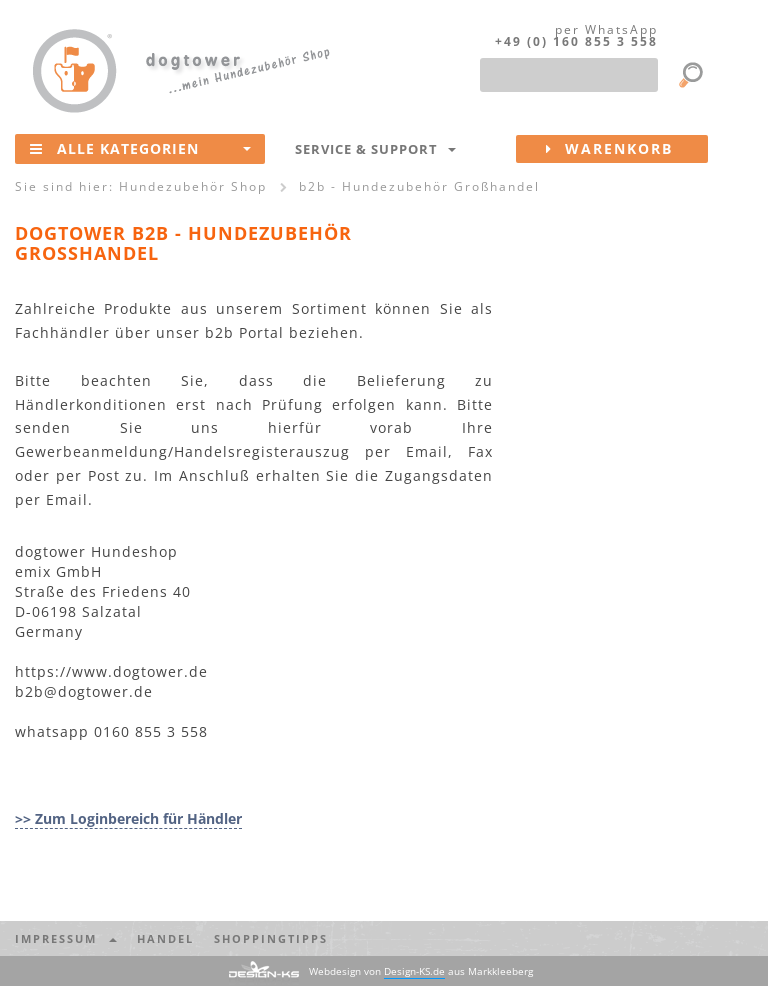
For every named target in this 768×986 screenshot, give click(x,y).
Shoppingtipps (271, 938)
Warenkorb (627, 149)
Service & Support (375, 149)
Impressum (66, 938)
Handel (165, 938)
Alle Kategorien (140, 148)
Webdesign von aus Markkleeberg (421, 971)
